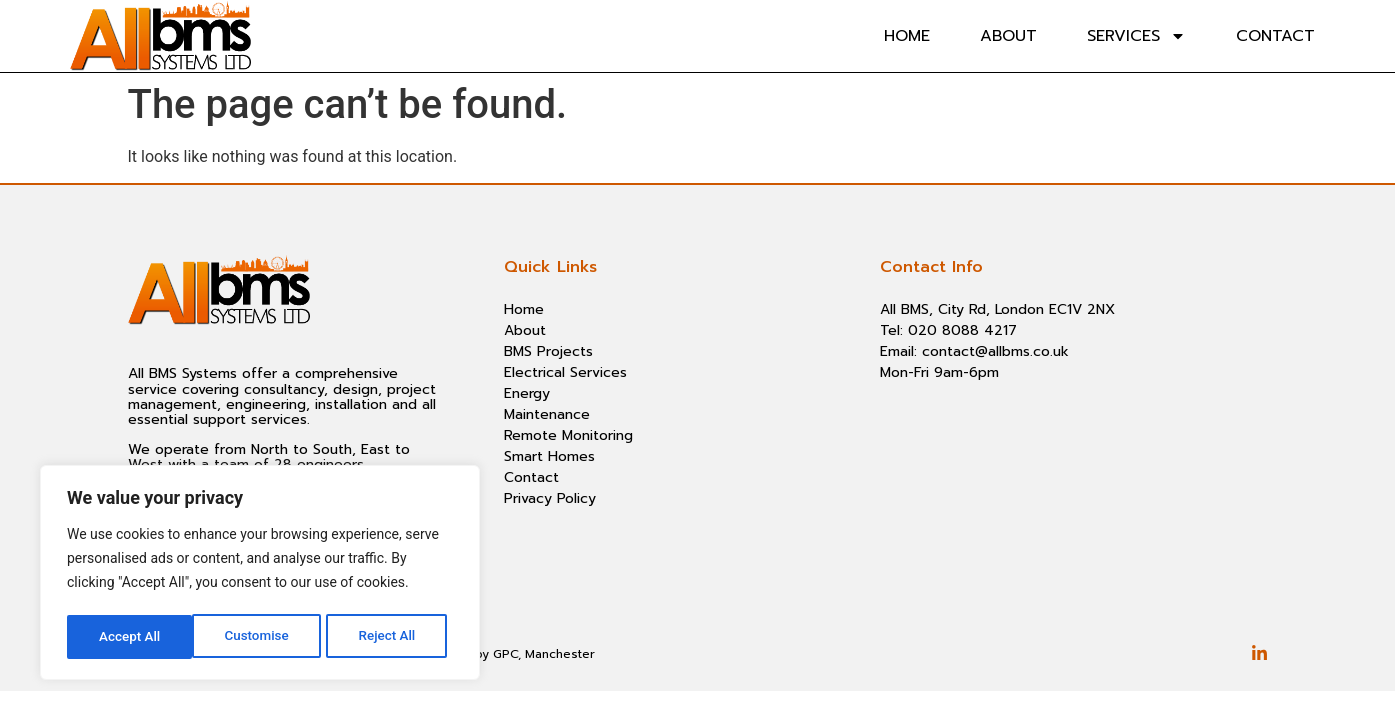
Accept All (391, 637)
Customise (130, 637)
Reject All (261, 637)
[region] (260, 575)
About (1008, 36)
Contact (1275, 36)
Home (907, 36)
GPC (505, 654)
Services (1136, 36)
